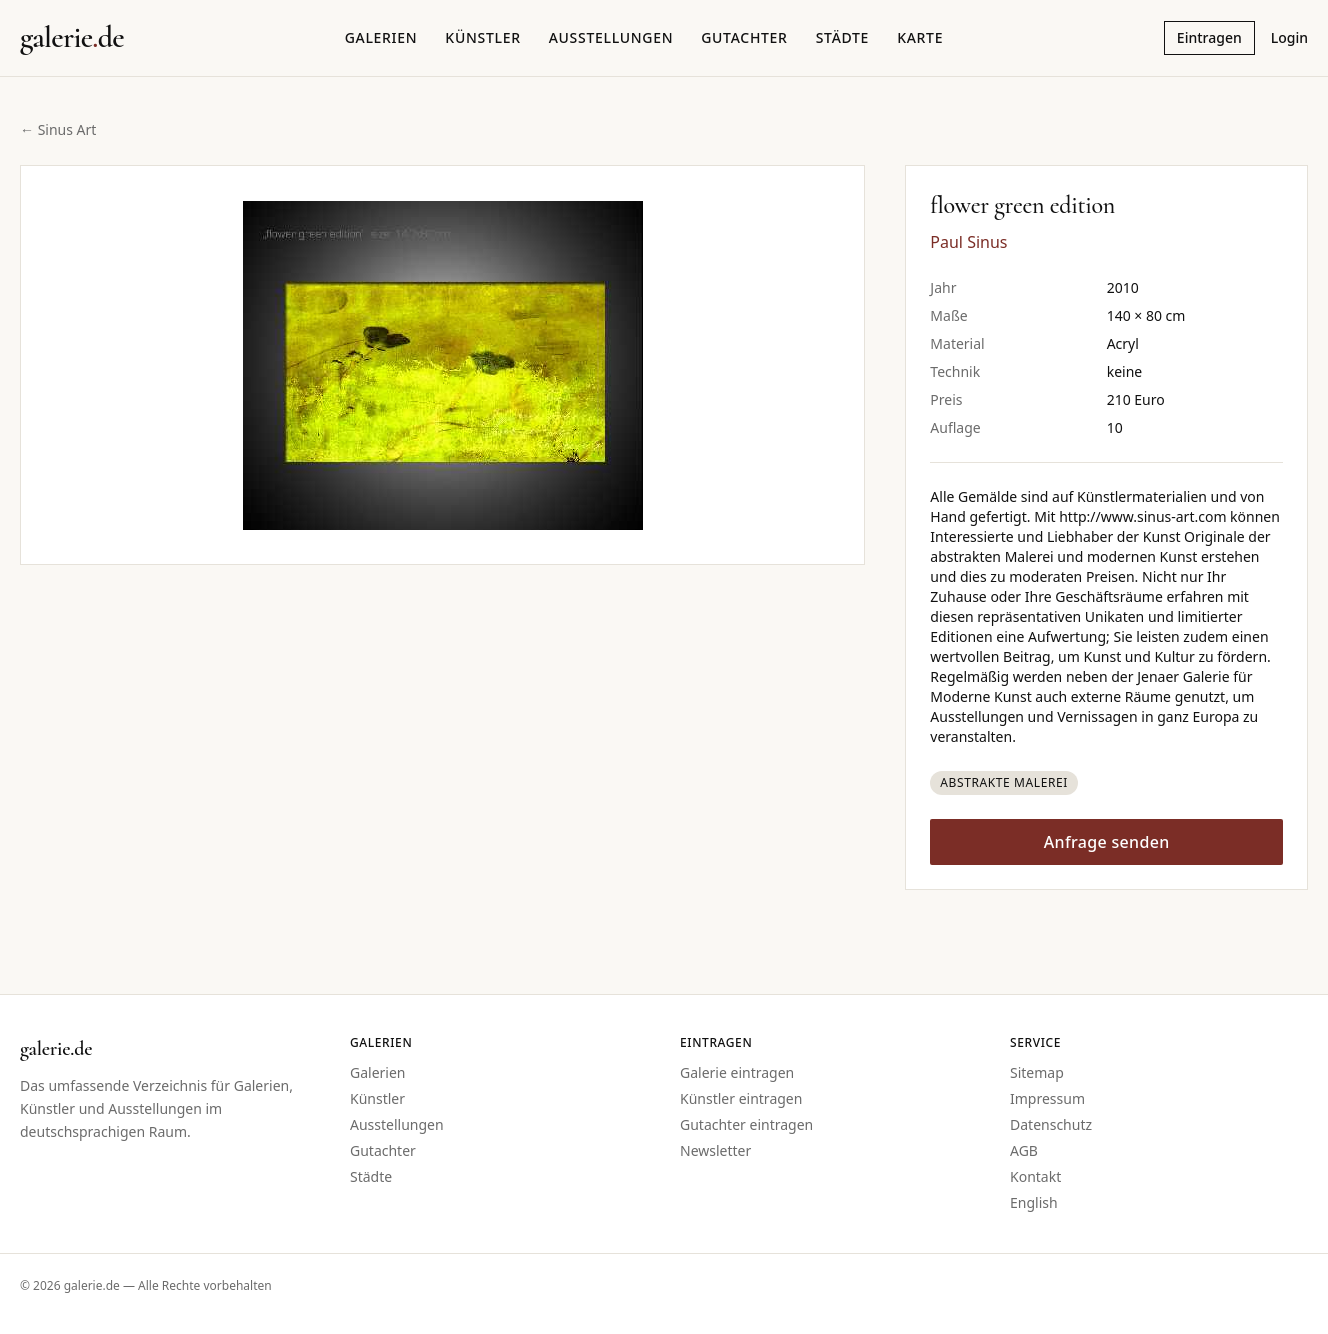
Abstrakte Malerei (1004, 782)
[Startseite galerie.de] (72, 38)
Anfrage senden (1107, 842)
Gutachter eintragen (746, 1124)
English (1034, 1202)
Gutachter (744, 37)
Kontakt (1035, 1176)
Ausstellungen (611, 37)
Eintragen (1209, 37)
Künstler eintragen (741, 1098)
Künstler (482, 37)
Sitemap (1037, 1072)
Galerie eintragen (737, 1072)
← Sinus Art (58, 129)
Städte (842, 37)
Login (1289, 37)
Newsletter (715, 1150)
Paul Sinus (968, 242)
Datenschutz (1051, 1124)
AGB (1024, 1150)
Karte (920, 37)
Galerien (381, 37)
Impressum (1047, 1098)
